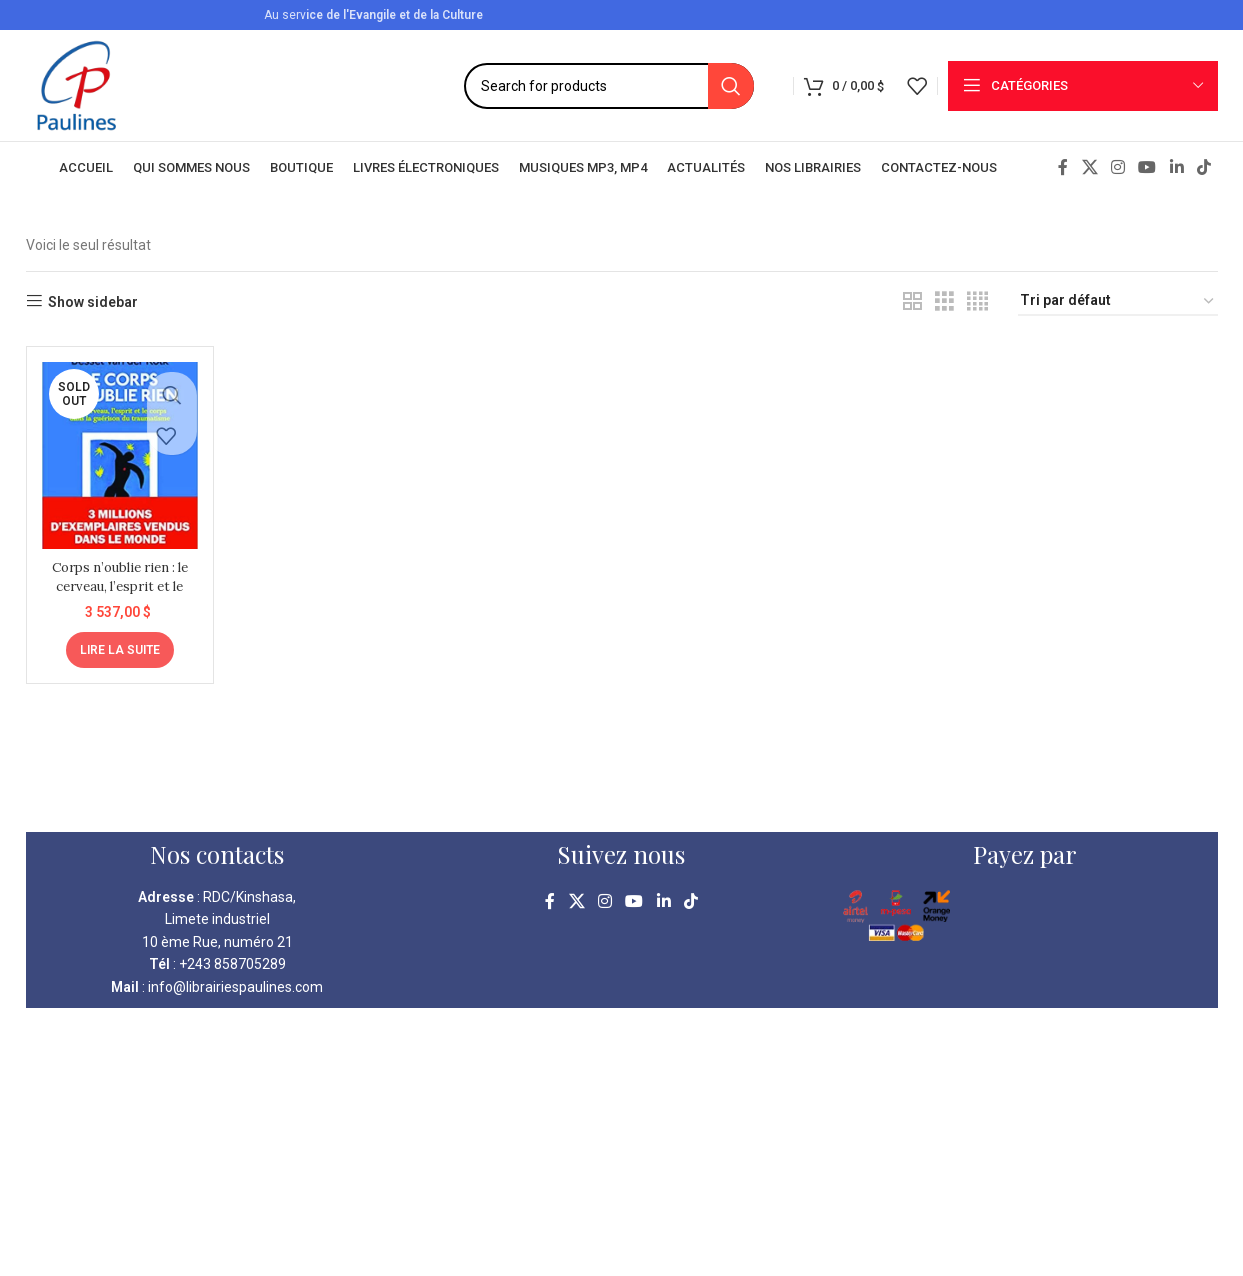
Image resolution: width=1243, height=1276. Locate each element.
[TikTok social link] (1203, 167)
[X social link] (1089, 167)
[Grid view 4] (977, 301)
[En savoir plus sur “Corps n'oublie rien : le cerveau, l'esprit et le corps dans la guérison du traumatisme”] (117, 643)
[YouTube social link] (1147, 167)
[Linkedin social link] (1176, 167)
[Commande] (1118, 301)
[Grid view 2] (912, 301)
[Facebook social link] (1063, 167)
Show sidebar (93, 302)
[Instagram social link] (1117, 167)
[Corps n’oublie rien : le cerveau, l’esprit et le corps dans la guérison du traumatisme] (117, 451)
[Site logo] (76, 84)
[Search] (609, 86)
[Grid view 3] (944, 301)
